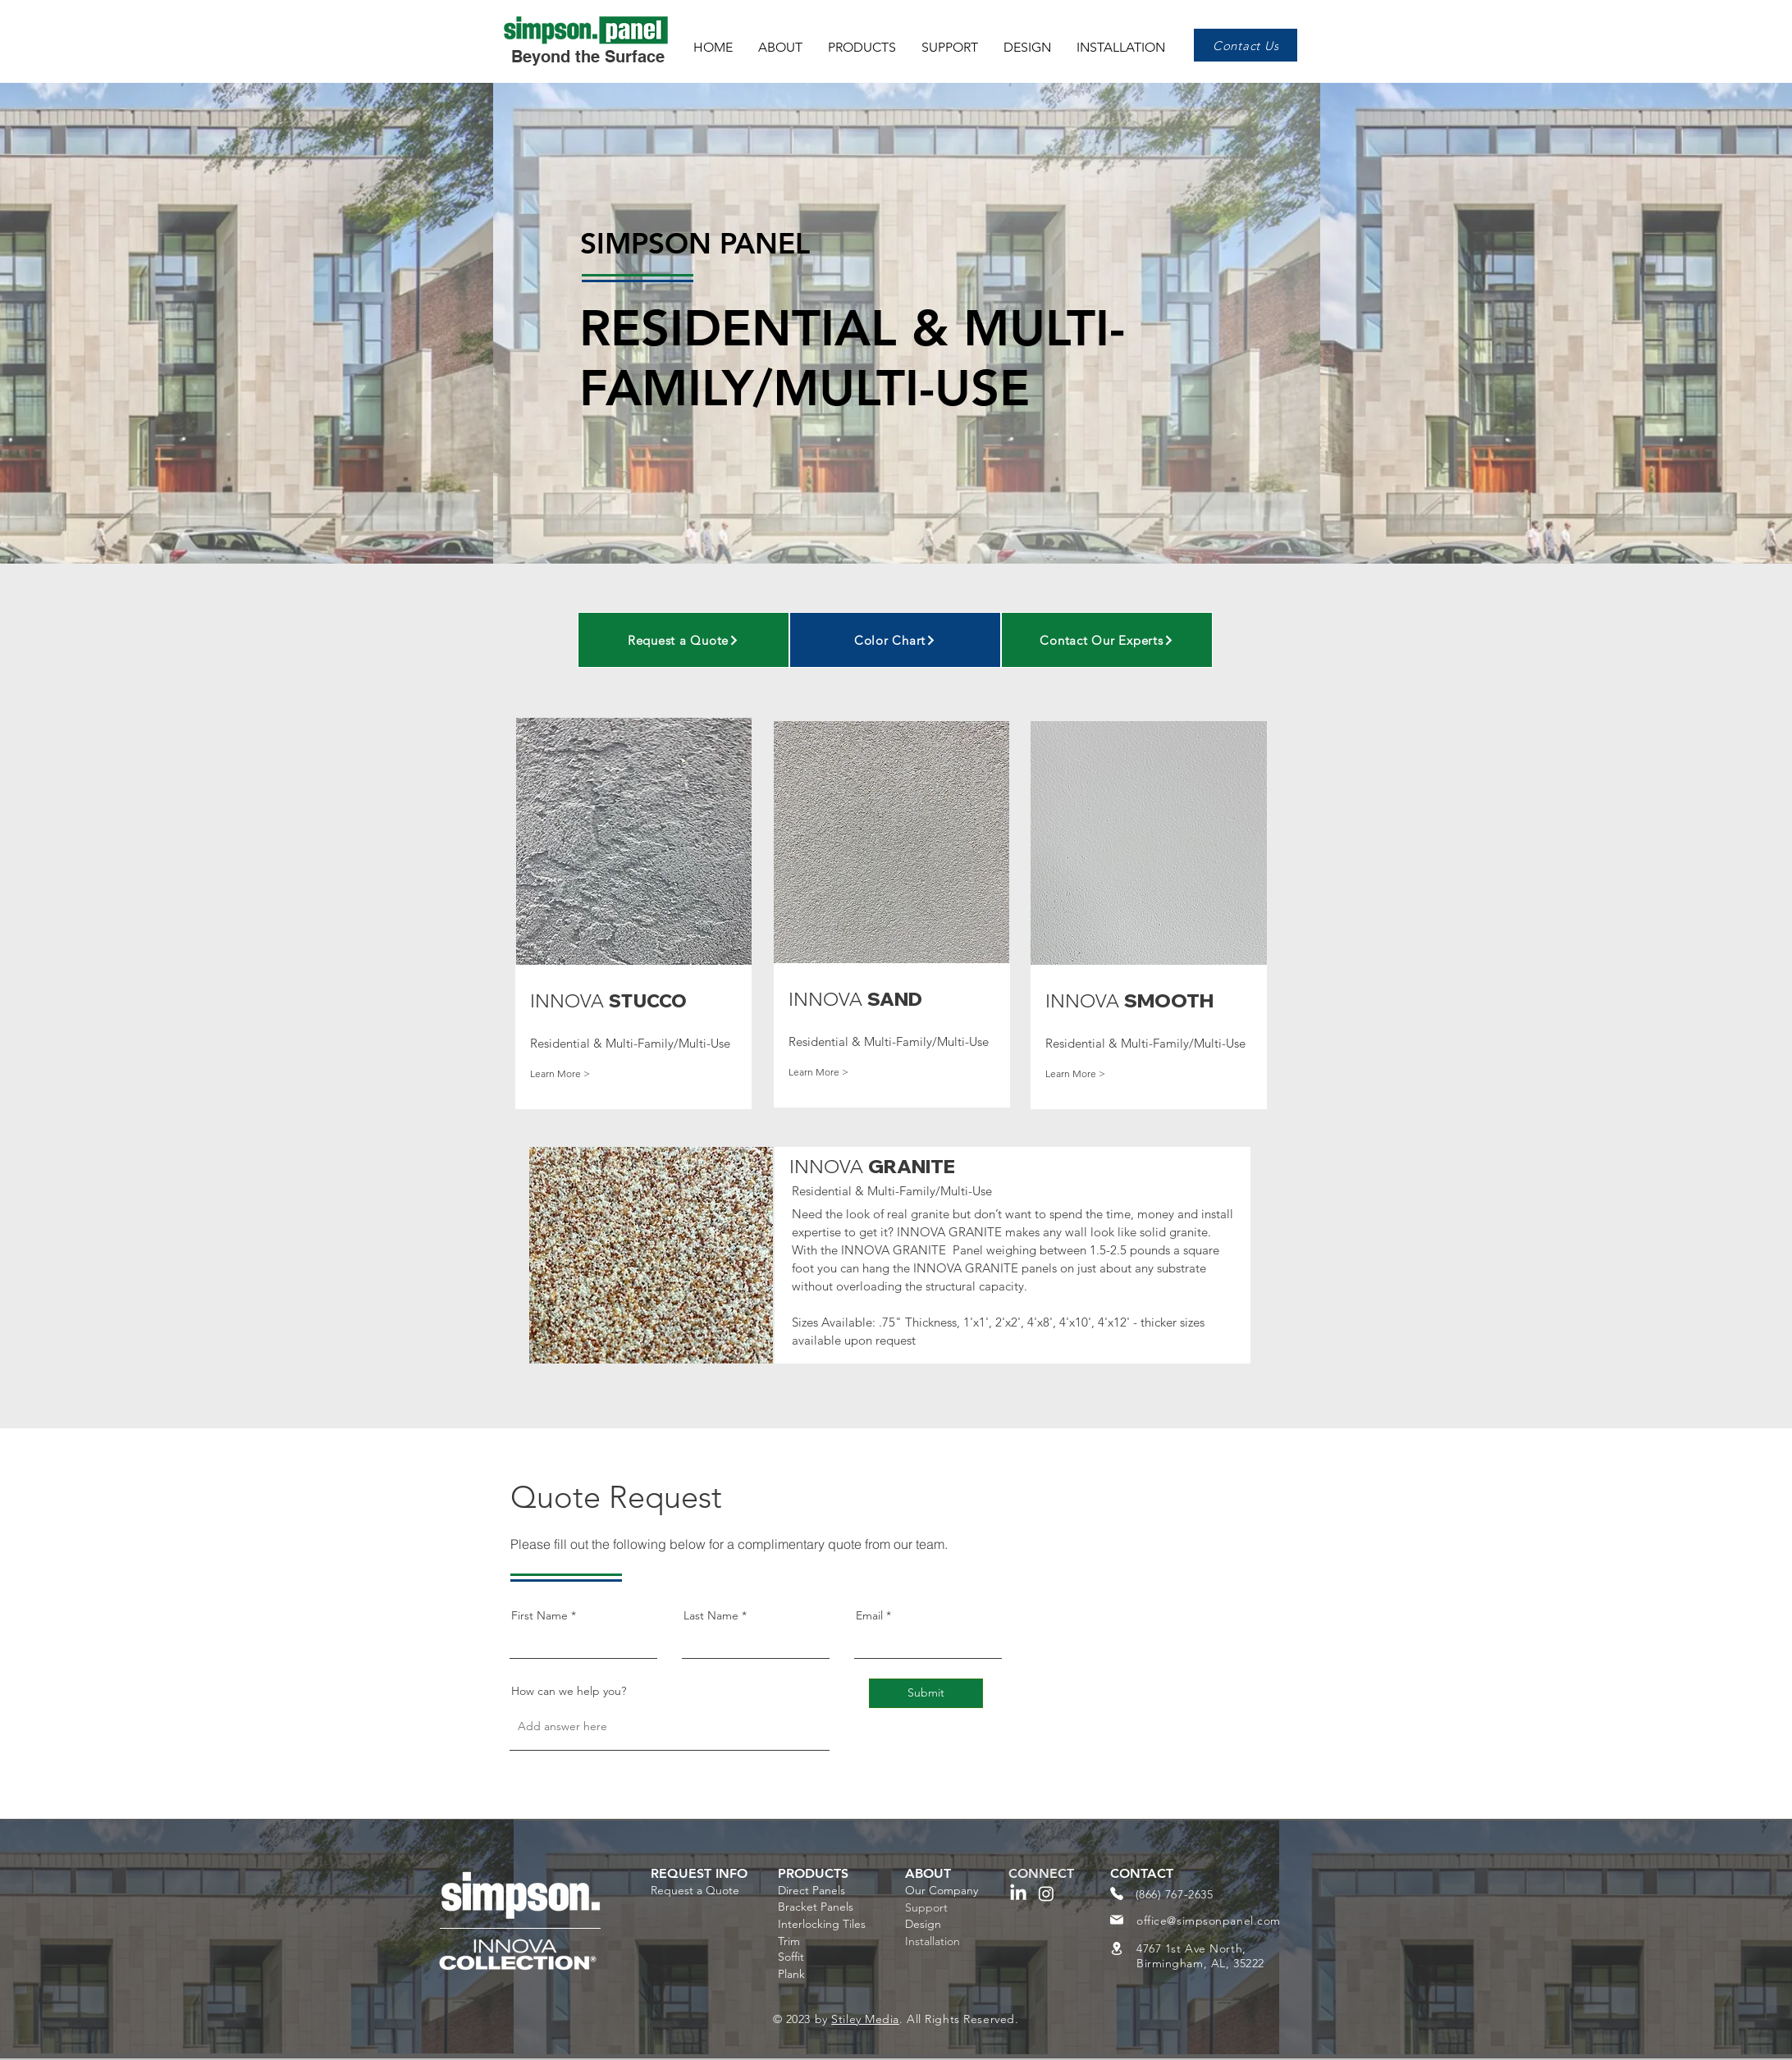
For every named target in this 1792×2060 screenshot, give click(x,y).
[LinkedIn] (1018, 1893)
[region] (638, 941)
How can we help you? (568, 1691)
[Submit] (926, 1693)
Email (869, 1615)
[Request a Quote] (683, 640)
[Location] (1116, 1948)
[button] (864, 40)
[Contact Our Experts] (1107, 640)
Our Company (941, 1890)
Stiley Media (865, 2019)
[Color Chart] (895, 640)
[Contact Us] (1245, 45)
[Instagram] (1046, 1893)
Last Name (710, 1615)
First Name (539, 1615)
